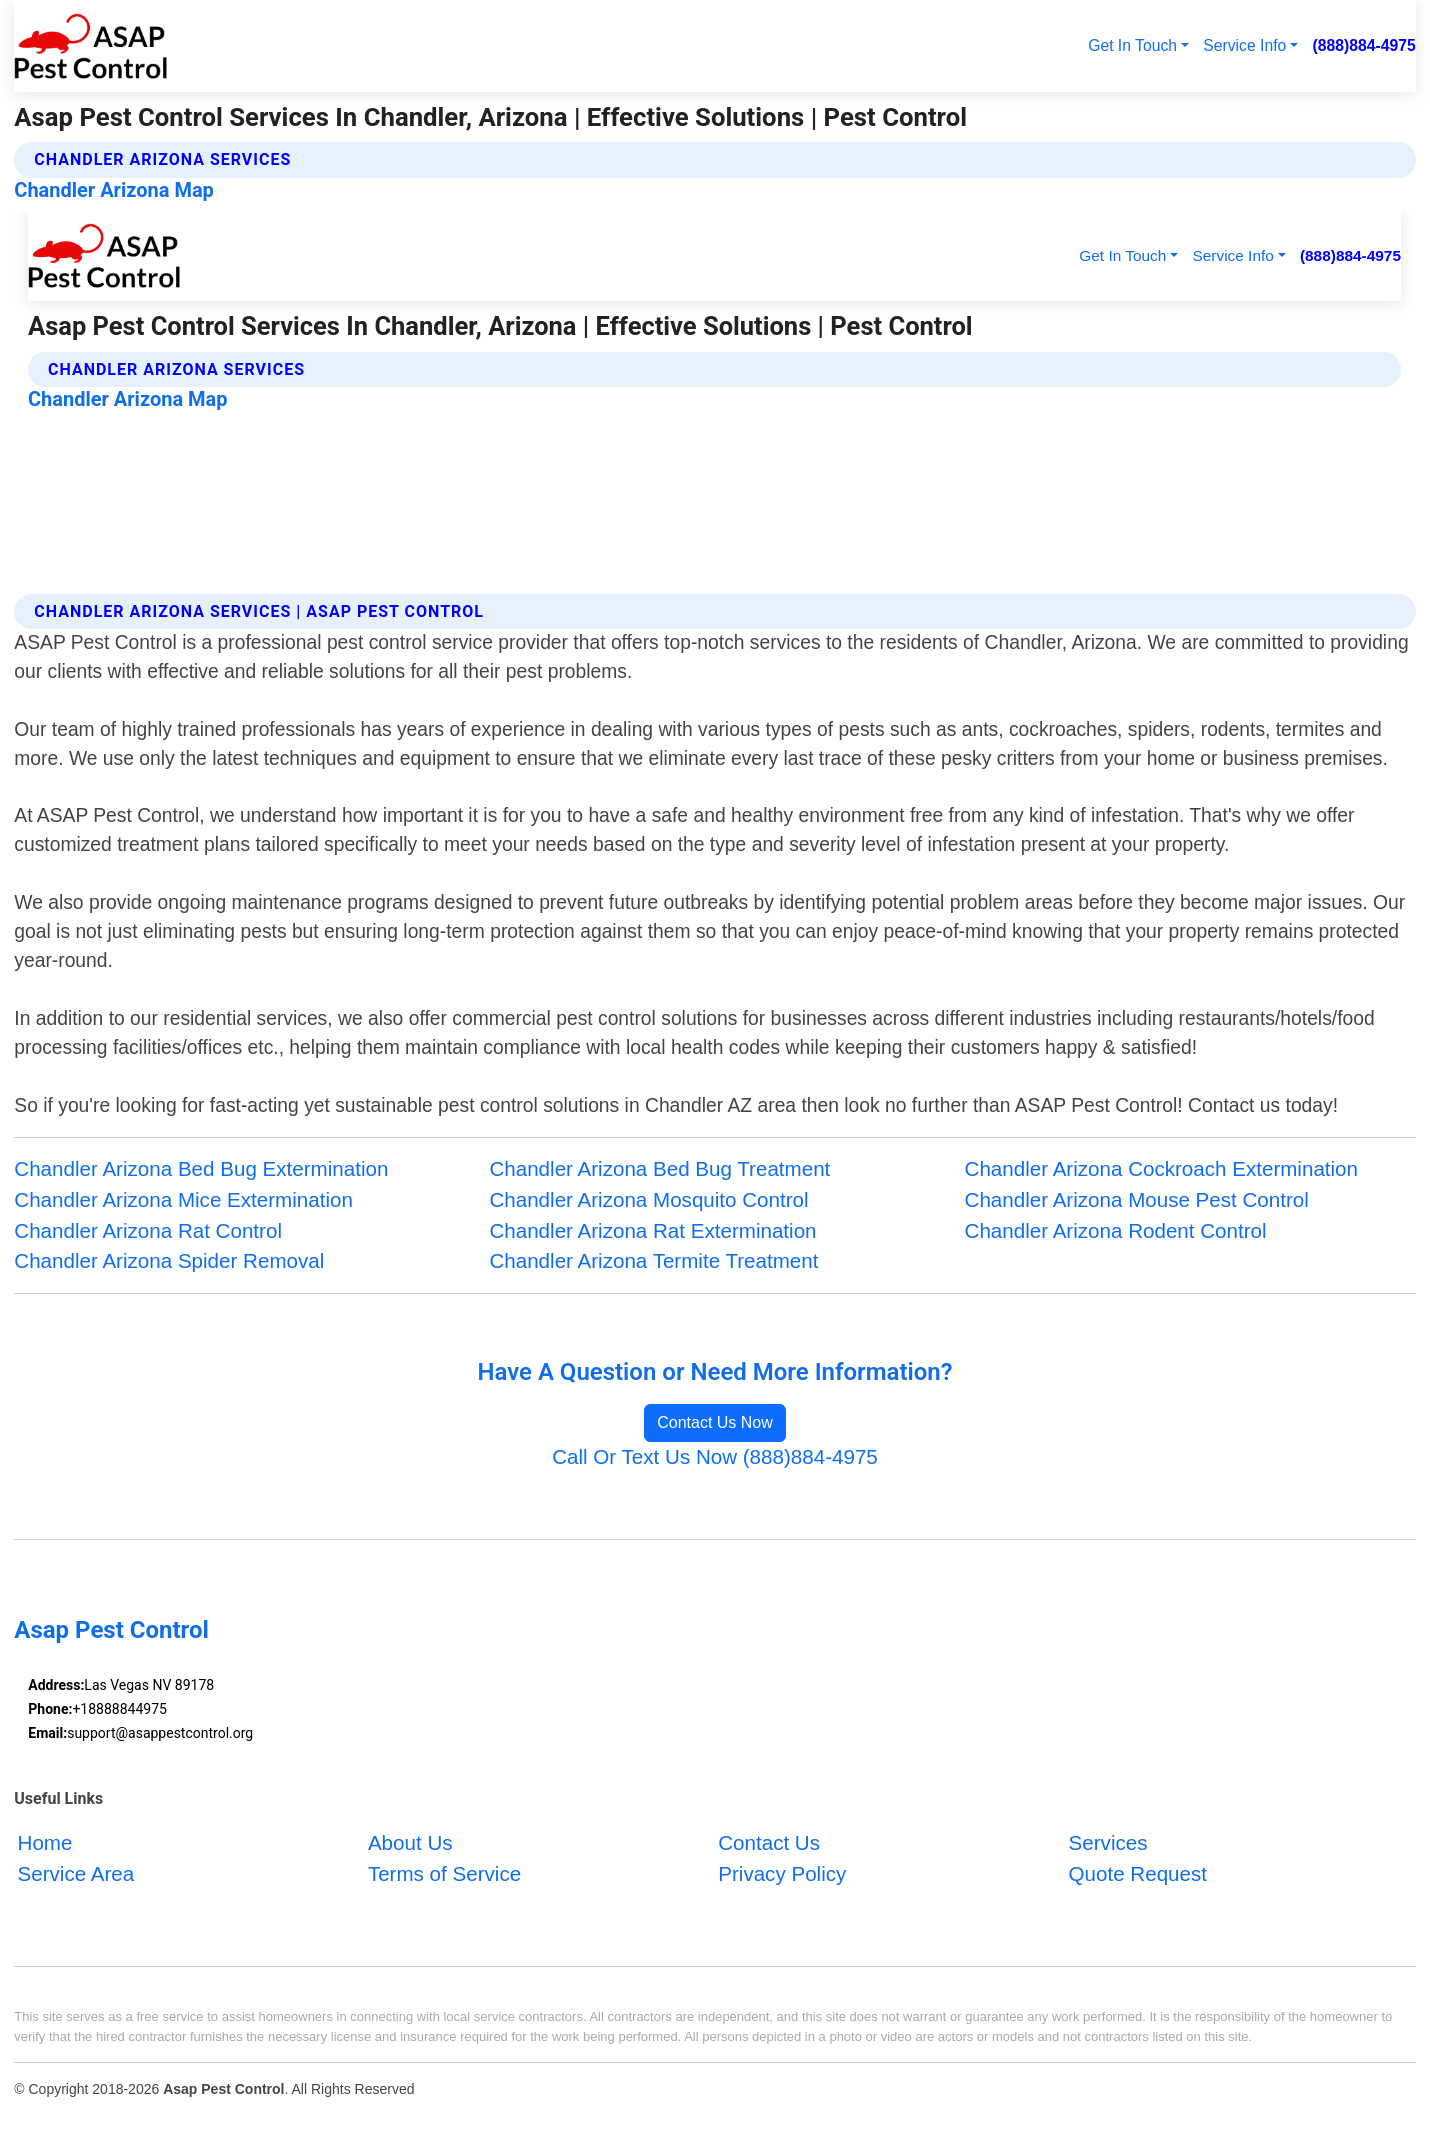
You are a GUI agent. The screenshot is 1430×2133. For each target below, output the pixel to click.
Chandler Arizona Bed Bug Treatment (659, 1168)
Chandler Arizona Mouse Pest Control (1137, 1199)
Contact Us (769, 1842)
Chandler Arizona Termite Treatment (653, 1260)
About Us (410, 1842)
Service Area (76, 1873)
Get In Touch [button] (1132, 45)
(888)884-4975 (1364, 45)
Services (1108, 1842)
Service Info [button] (1244, 45)
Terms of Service (444, 1873)
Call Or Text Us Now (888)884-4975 (715, 1456)
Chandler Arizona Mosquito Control (648, 1199)
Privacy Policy (782, 1873)
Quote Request (1138, 1873)
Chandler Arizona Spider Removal (169, 1260)
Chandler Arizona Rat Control (148, 1230)
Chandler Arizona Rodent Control (1116, 1230)
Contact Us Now (715, 1422)
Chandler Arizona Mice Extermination (183, 1199)
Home (45, 1842)
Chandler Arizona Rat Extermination (652, 1230)
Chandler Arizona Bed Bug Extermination (201, 1168)
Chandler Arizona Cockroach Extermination (1161, 1168)
